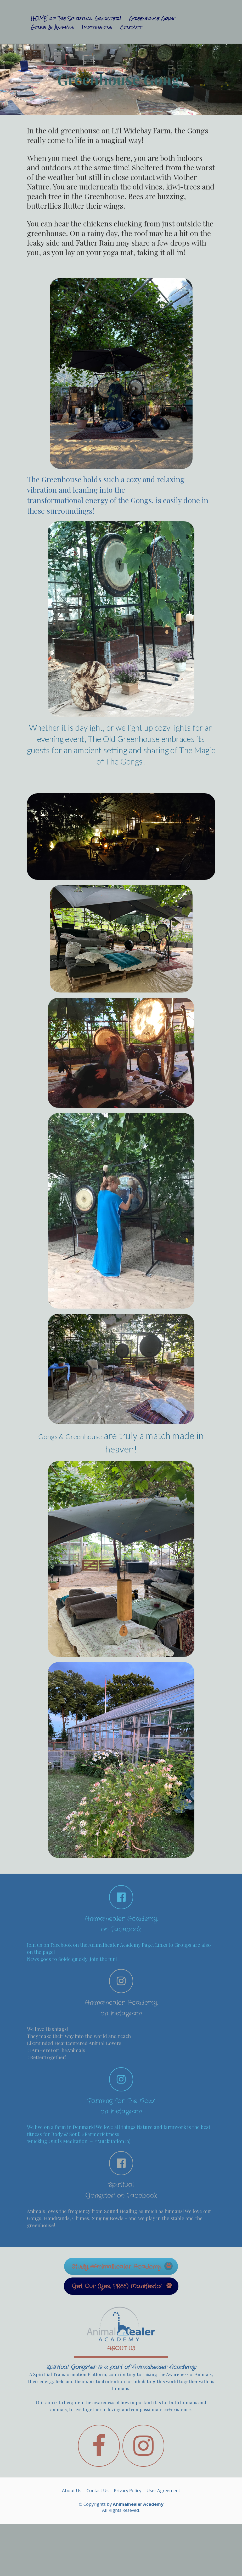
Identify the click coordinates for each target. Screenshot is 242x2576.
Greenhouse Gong (152, 18)
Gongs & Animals (52, 27)
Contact (131, 27)
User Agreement (163, 2490)
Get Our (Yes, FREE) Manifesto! (122, 2286)
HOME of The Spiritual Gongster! (76, 18)
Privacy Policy (127, 2490)
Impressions (97, 27)
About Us (71, 2490)
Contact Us (98, 2490)
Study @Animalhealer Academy (122, 2266)
